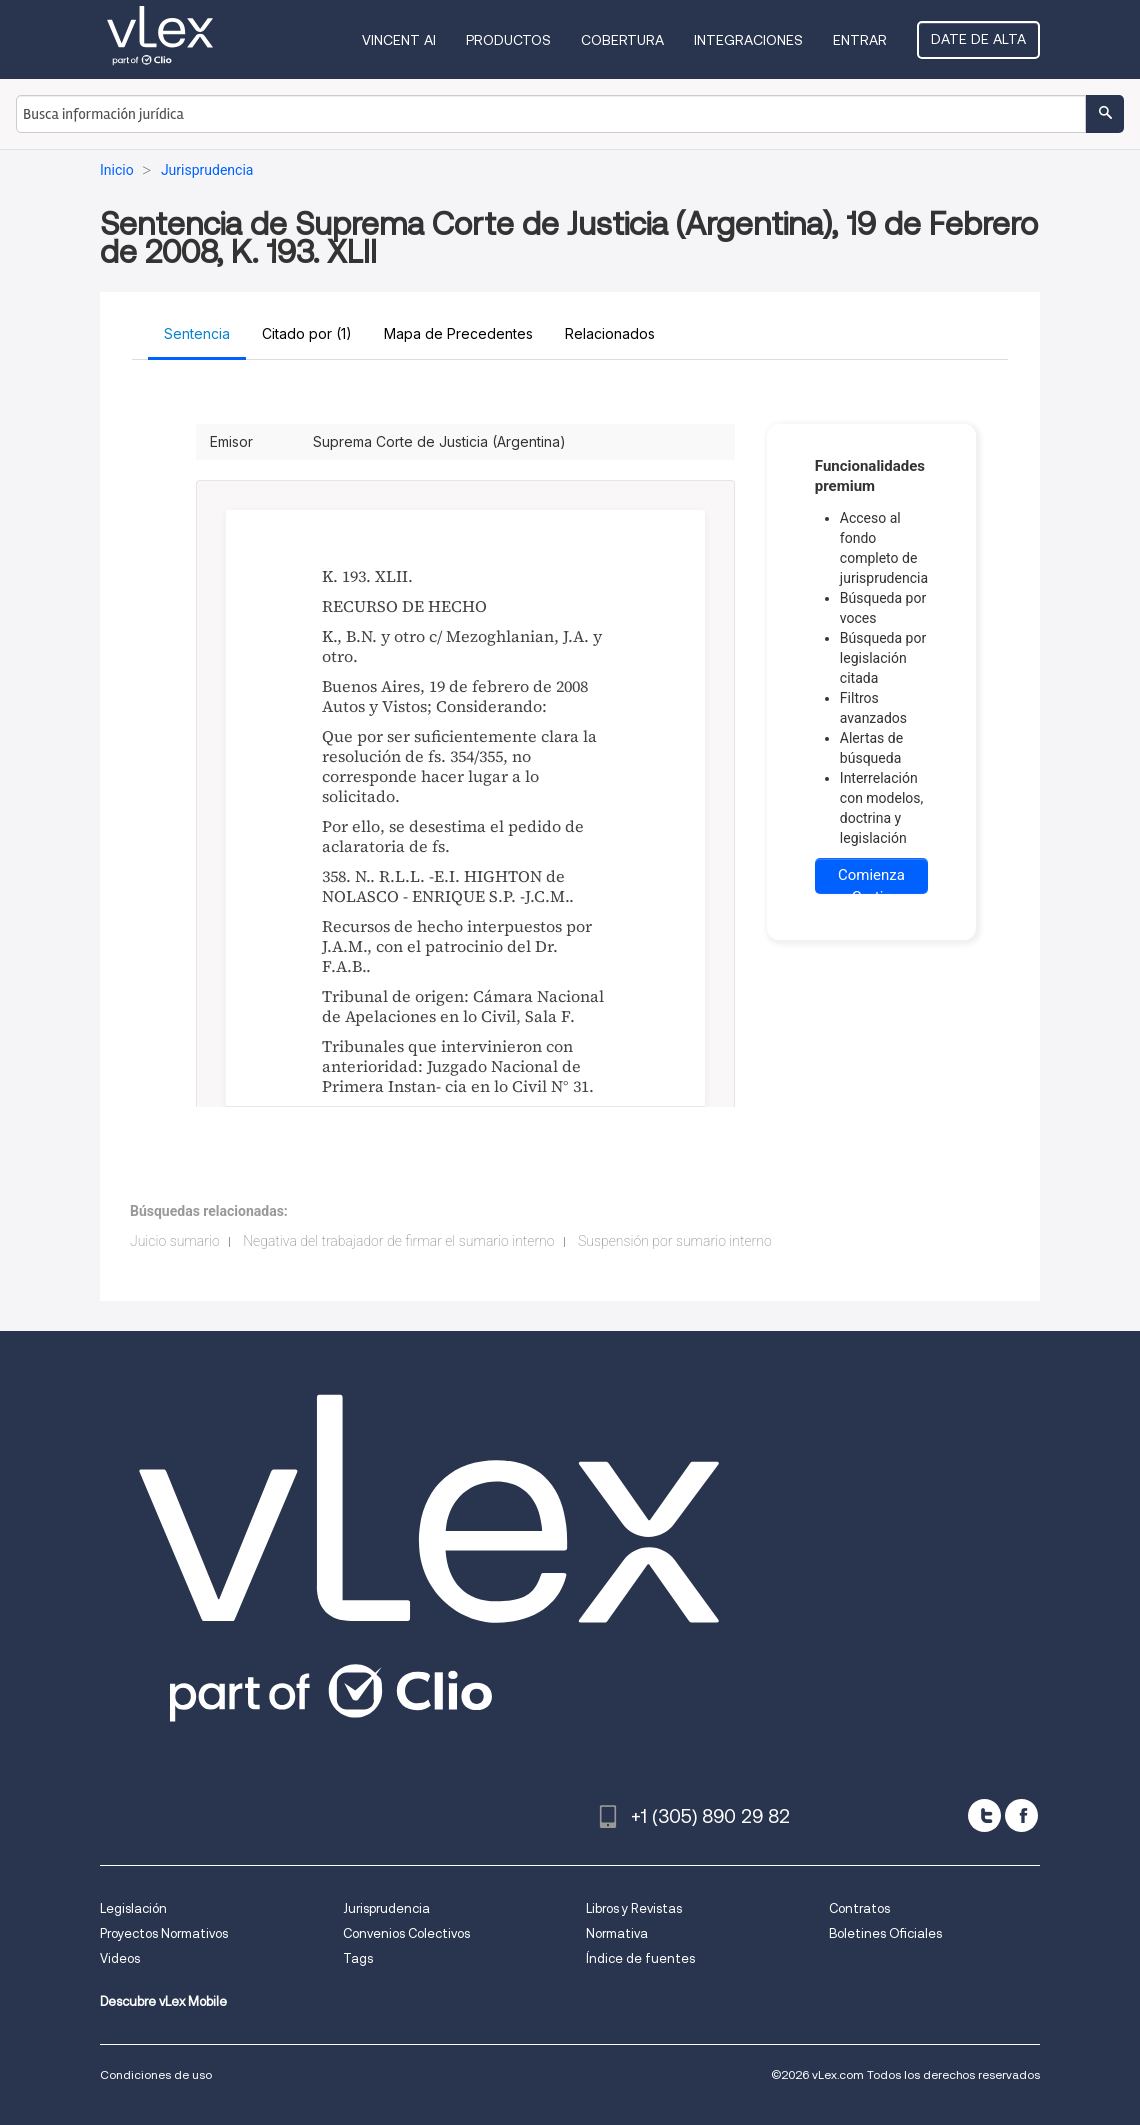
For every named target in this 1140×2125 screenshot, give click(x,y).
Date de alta (978, 39)
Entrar (860, 40)
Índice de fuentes (640, 1958)
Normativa (617, 1933)
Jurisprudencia (386, 1908)
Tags (358, 1958)
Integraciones (748, 40)
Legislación (133, 1908)
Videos (120, 1958)
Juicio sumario (175, 1241)
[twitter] (984, 1815)
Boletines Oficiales (885, 1933)
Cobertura (622, 40)
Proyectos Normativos (164, 1933)
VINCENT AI (399, 40)
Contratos (859, 1908)
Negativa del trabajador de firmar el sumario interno (398, 1241)
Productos (508, 40)
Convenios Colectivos (406, 1933)
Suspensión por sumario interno (675, 1241)
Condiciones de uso (156, 2074)
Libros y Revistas (634, 1908)
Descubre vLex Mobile (163, 2001)
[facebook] (1021, 1815)
